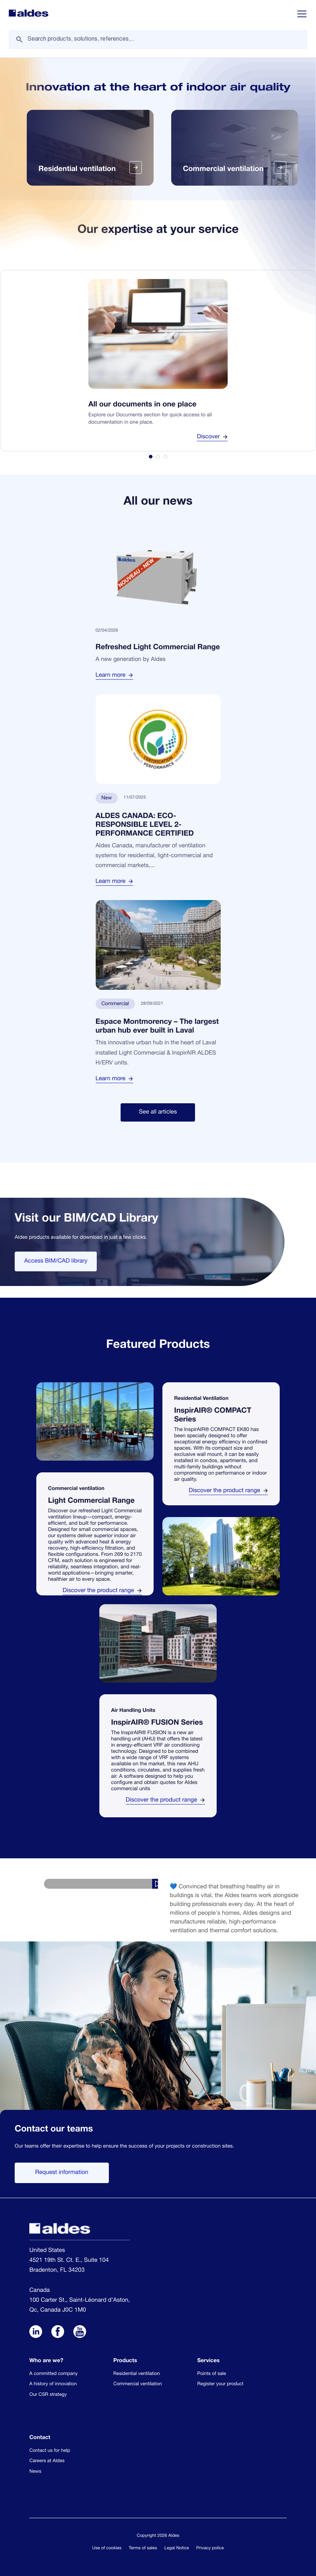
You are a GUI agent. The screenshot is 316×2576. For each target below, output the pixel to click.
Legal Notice (176, 2548)
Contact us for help (49, 2451)
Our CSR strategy (48, 2395)
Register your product (220, 2384)
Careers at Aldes (47, 2461)
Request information (61, 2173)
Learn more (114, 676)
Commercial (115, 1004)
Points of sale (211, 2374)
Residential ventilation (136, 2374)
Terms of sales (143, 2548)
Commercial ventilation (137, 2384)
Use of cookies (107, 2548)
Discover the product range (102, 1591)
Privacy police (210, 2548)
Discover (212, 437)
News (35, 2471)
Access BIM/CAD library (55, 1261)
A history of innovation (53, 2384)
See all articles (158, 1112)
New (107, 798)
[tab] (151, 456)
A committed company (53, 2374)
